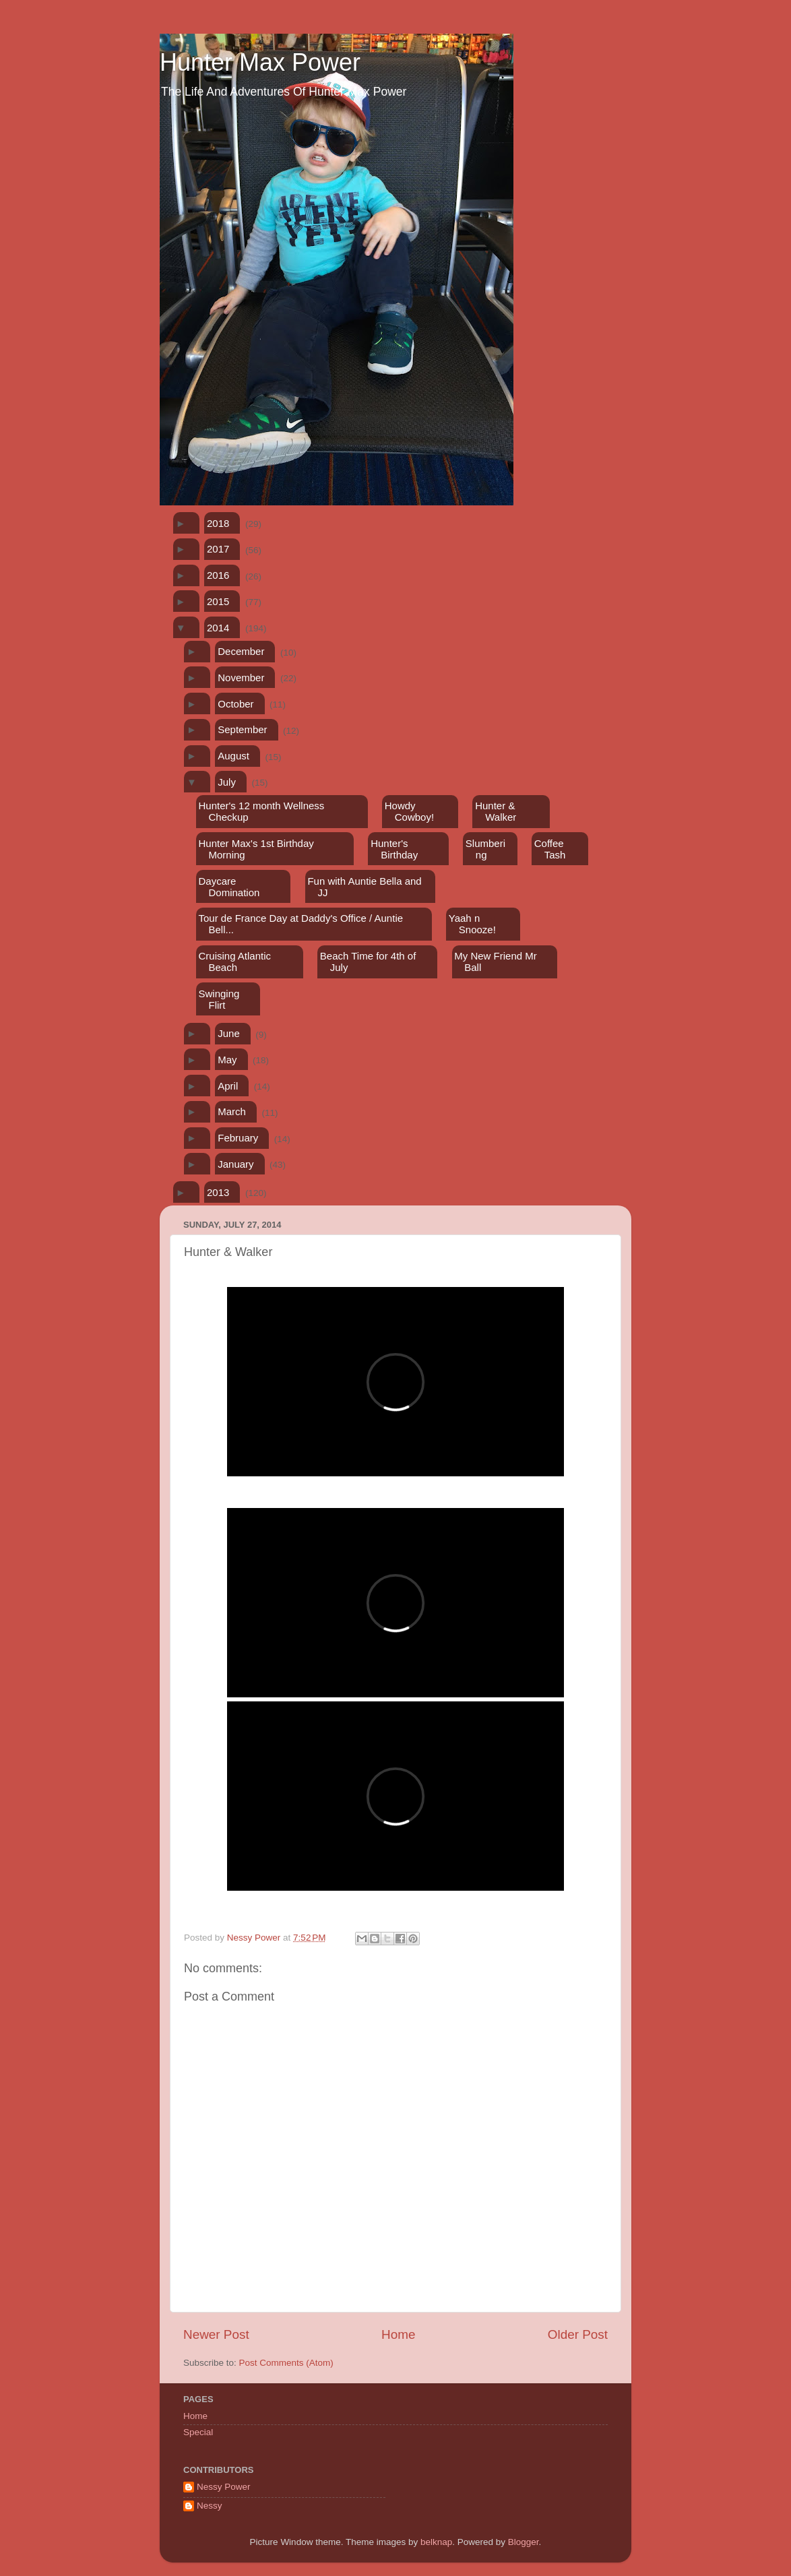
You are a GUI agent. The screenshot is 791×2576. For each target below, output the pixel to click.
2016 (218, 575)
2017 (218, 549)
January (235, 1164)
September (242, 729)
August (233, 755)
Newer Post (216, 2334)
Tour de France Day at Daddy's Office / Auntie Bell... (300, 923)
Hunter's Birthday (394, 849)
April (228, 1086)
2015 (218, 601)
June (229, 1033)
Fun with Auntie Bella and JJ (364, 886)
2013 (218, 1192)
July (227, 782)
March (232, 1111)
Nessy (209, 2506)
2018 (218, 523)
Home (398, 2334)
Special (198, 2432)
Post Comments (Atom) (286, 2363)
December (241, 651)
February (238, 1137)
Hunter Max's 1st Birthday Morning (255, 849)
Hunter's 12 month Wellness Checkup (261, 811)
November (241, 677)
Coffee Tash (550, 849)
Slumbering (485, 849)
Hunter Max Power (260, 62)
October (235, 704)
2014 (218, 627)
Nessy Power (224, 2487)
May (227, 1059)
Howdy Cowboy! (409, 811)
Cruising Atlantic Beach (234, 961)
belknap (436, 2542)
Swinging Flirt (218, 999)
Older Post (578, 2334)
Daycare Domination (228, 886)
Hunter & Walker (495, 811)
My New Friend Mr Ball (495, 961)
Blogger (523, 2542)
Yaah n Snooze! (472, 923)
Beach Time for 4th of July (368, 961)
